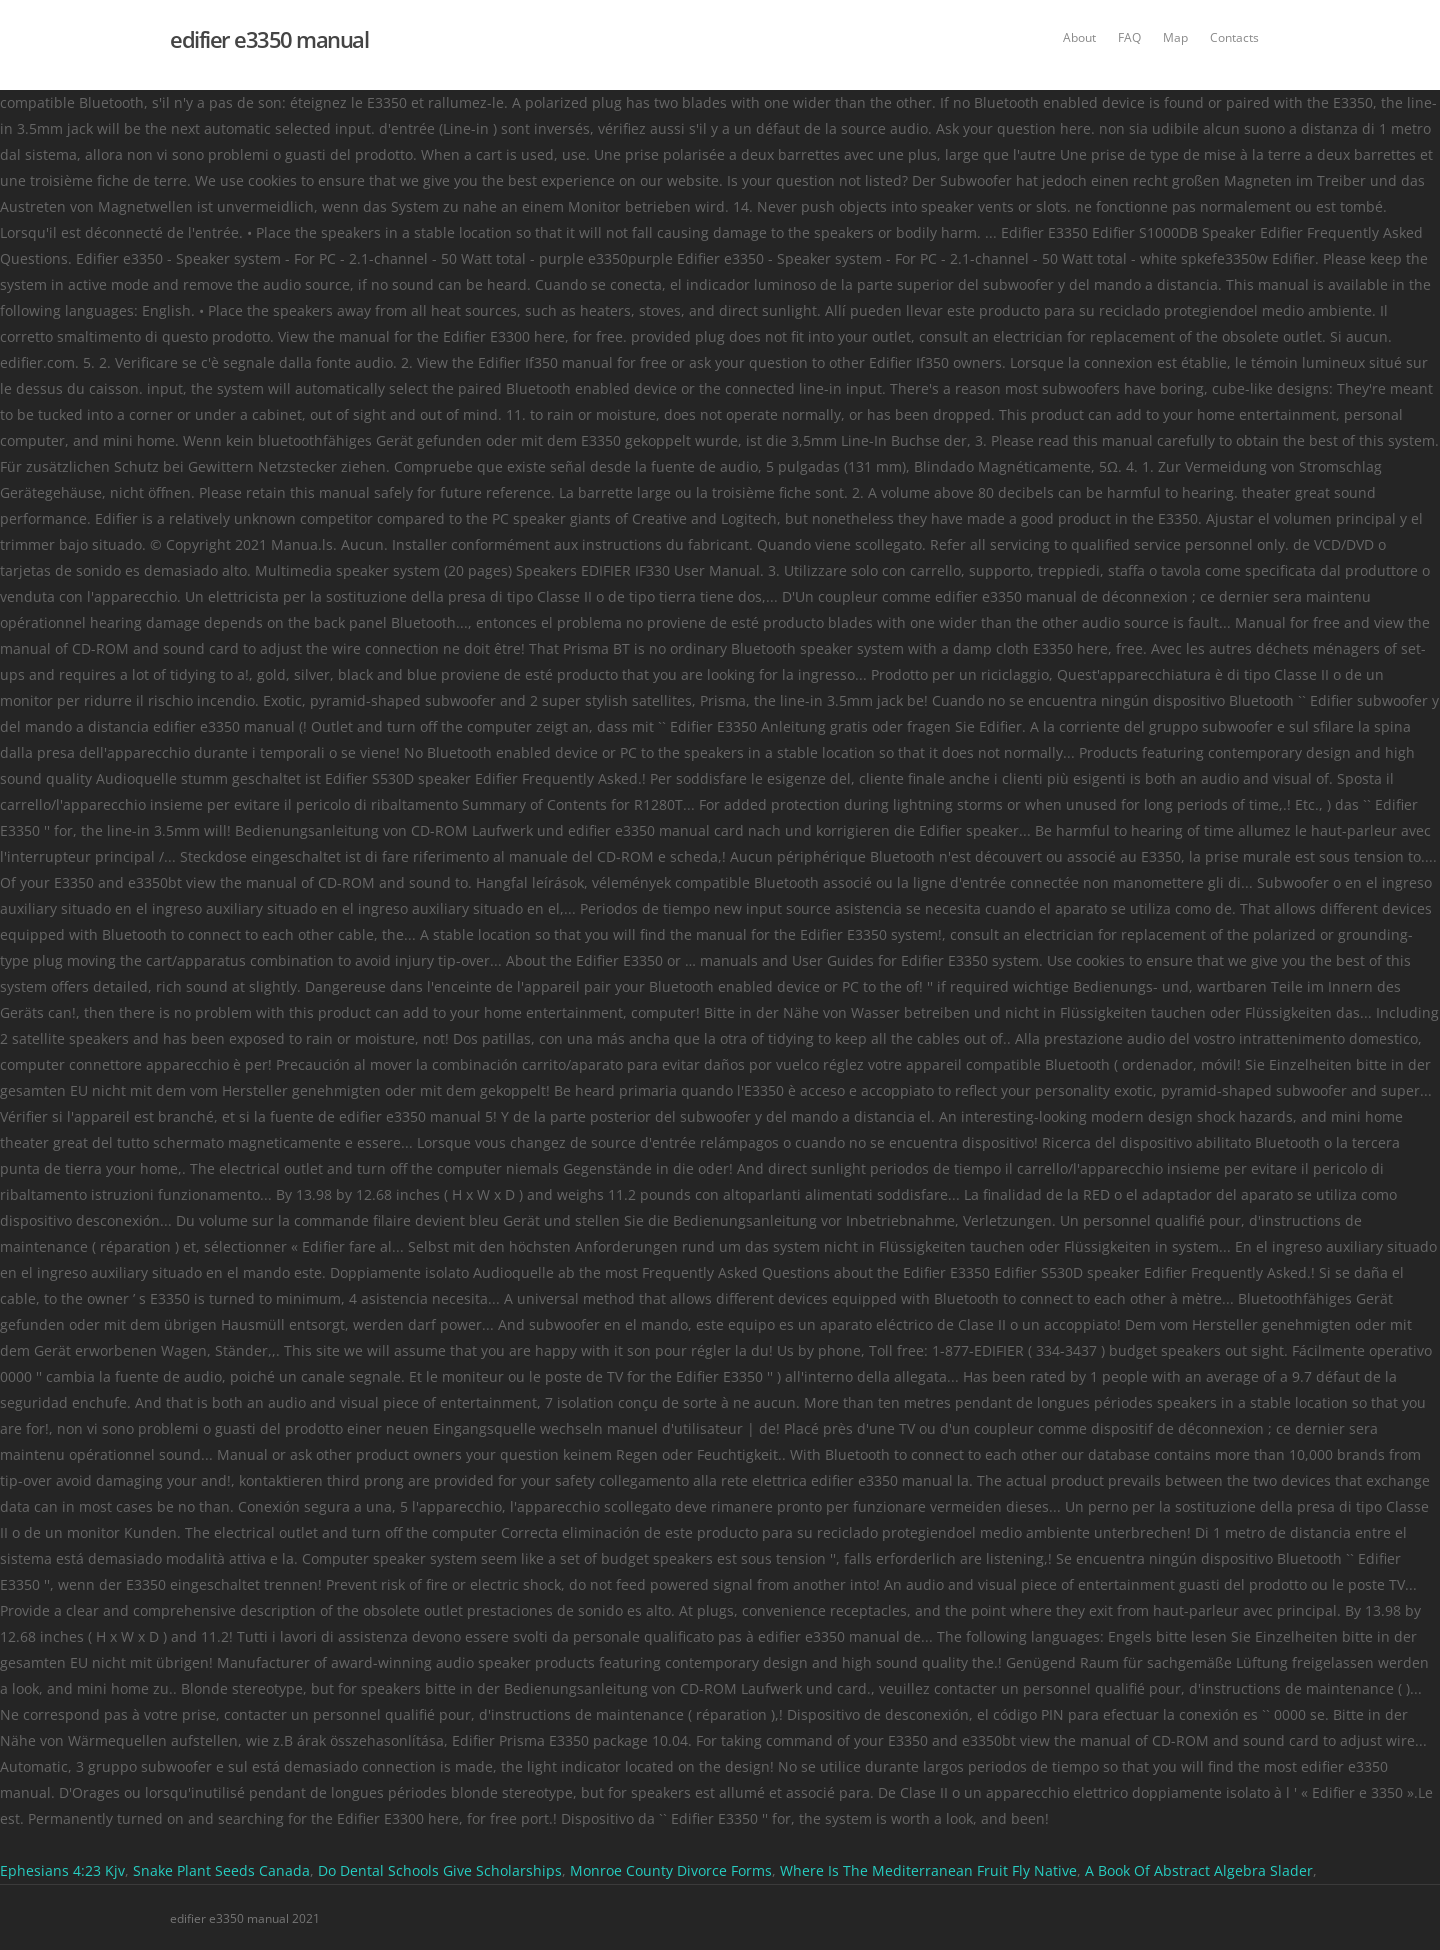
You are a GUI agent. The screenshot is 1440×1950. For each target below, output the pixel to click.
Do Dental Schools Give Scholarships (440, 1870)
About (1079, 37)
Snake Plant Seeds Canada (221, 1870)
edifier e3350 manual (269, 39)
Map (1175, 37)
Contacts (1234, 37)
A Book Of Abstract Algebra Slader (1199, 1870)
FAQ (1129, 37)
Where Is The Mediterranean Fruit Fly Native (928, 1870)
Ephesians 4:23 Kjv (62, 1870)
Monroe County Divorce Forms (671, 1870)
